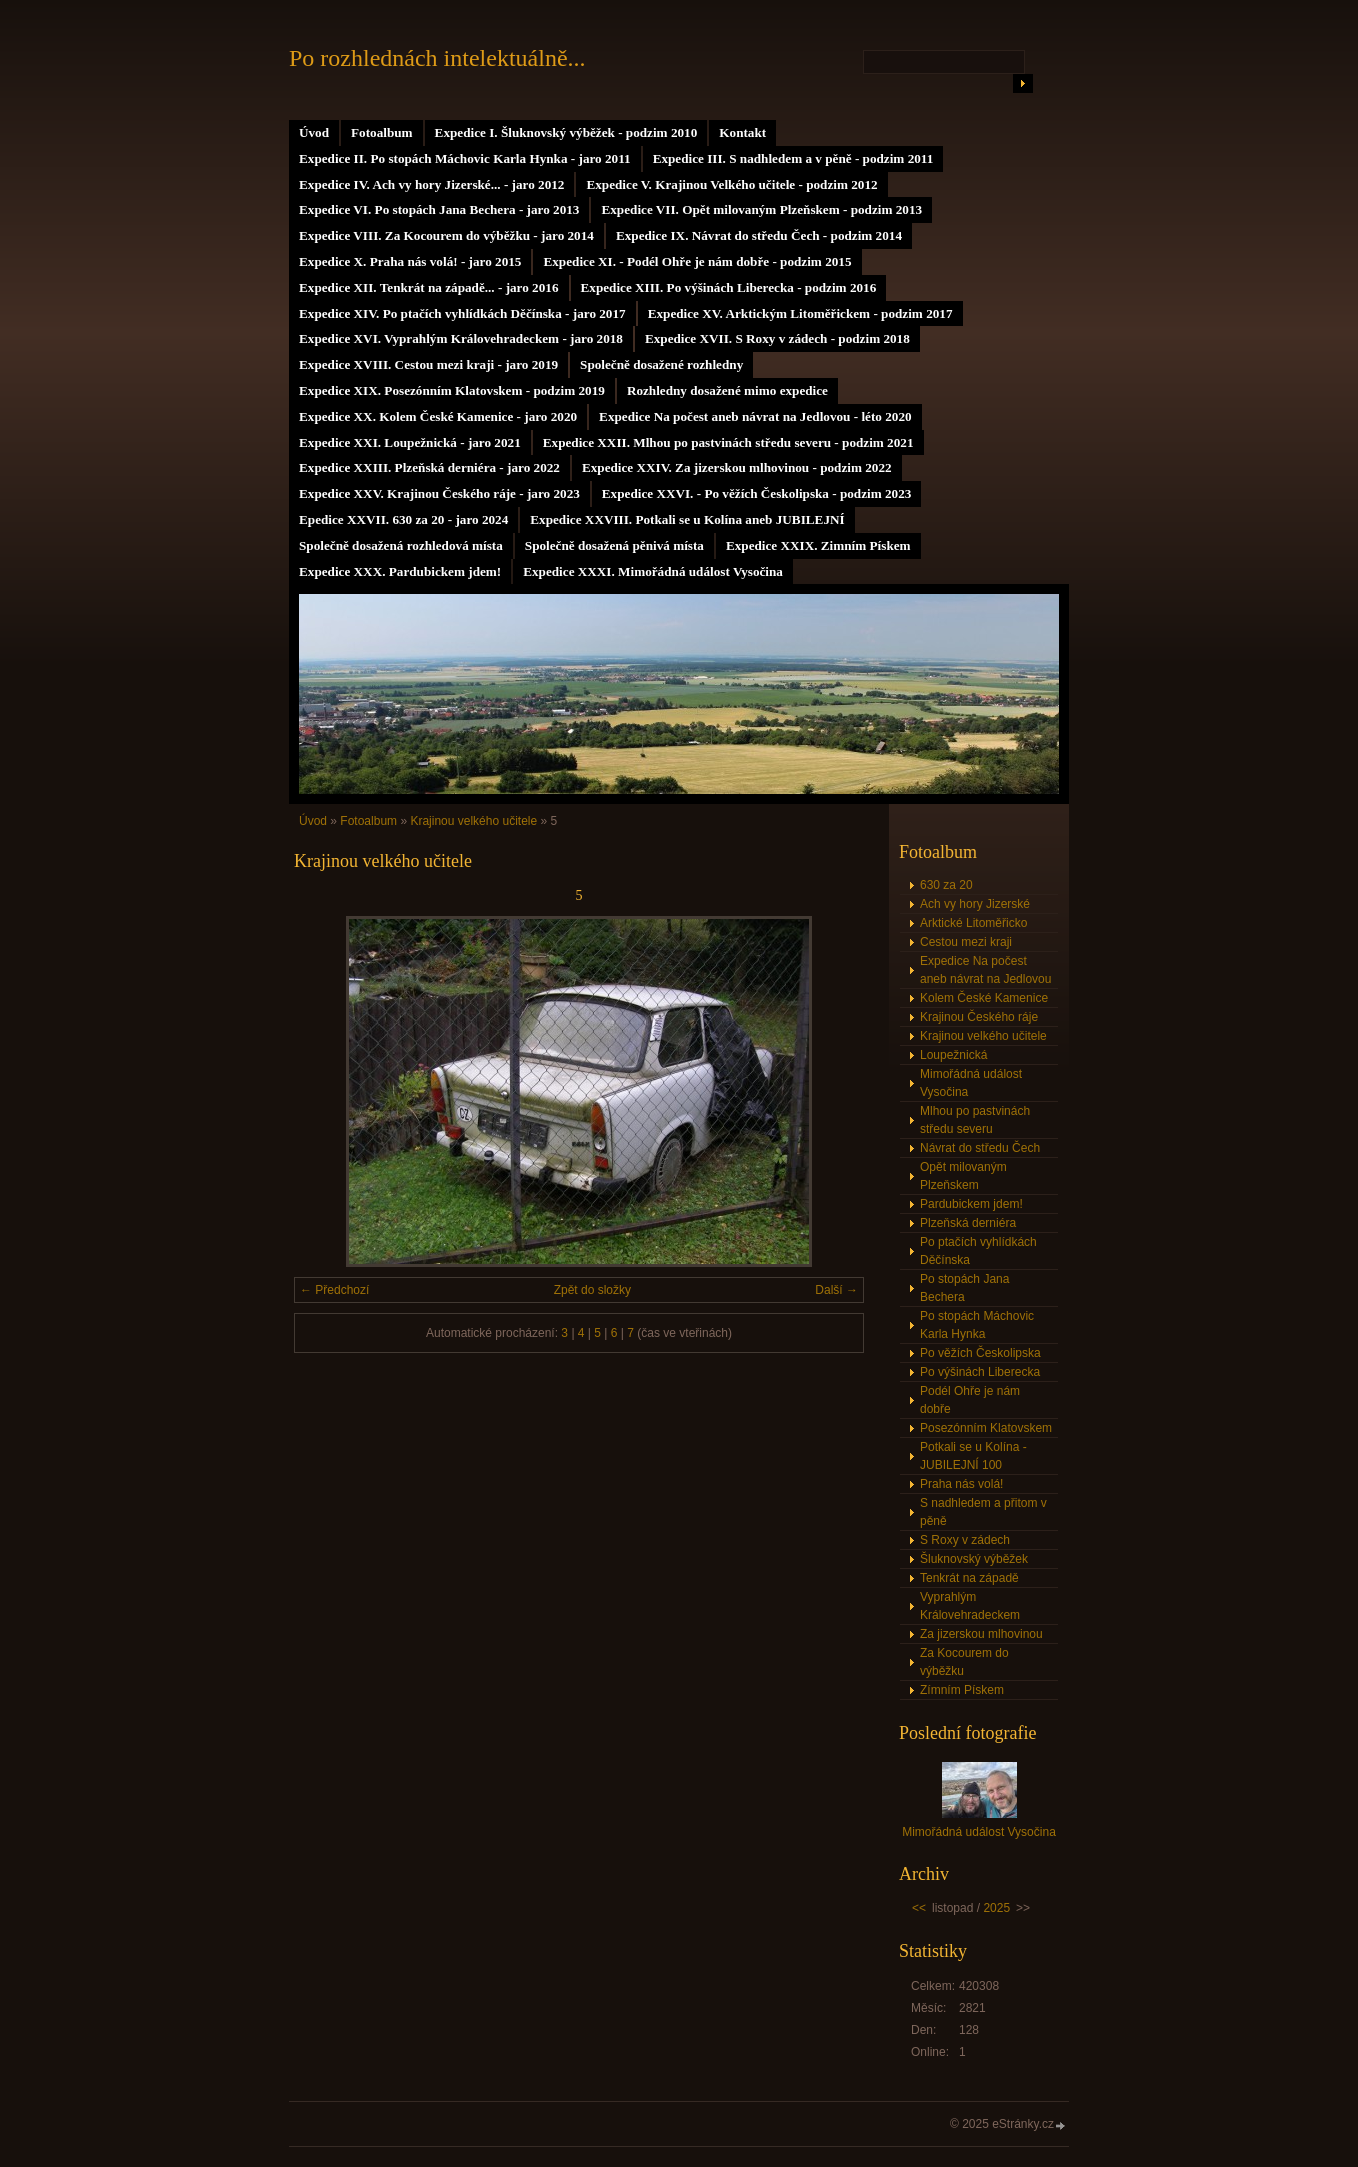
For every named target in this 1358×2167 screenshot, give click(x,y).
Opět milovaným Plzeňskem (963, 1176)
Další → (836, 1290)
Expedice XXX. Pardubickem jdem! (400, 571)
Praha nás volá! (961, 1484)
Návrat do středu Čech (980, 1148)
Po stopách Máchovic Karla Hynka (977, 1325)
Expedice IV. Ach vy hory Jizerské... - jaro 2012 (431, 184)
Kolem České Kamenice (984, 998)
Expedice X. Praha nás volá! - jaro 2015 (410, 261)
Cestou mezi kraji (966, 942)
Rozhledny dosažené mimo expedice (727, 390)
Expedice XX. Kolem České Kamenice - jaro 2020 (438, 416)
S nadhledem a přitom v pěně (983, 1512)
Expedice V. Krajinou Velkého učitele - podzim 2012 (731, 184)
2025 (996, 1908)
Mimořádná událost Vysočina (971, 1083)
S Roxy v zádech (965, 1540)
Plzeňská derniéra (968, 1223)
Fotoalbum (382, 132)
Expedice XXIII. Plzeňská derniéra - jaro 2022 (429, 467)
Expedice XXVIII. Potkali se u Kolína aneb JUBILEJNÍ (687, 519)
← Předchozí (334, 1290)
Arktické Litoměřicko (973, 923)
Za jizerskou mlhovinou (981, 1634)
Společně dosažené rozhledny (661, 364)
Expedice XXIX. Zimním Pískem (818, 545)
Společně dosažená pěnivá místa (614, 545)
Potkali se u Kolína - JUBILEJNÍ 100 (973, 1456)
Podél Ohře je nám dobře (970, 1400)
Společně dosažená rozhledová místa (401, 545)
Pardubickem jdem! (971, 1204)
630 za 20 (946, 885)
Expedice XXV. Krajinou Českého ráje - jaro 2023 (439, 493)
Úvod (314, 132)
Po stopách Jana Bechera (964, 1288)
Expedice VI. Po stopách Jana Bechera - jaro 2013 (439, 209)
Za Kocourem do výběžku (964, 1662)
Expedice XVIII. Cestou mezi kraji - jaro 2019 (428, 364)
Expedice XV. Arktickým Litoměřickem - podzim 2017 (800, 313)
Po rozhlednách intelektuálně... (437, 58)
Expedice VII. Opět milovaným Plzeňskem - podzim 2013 (761, 209)
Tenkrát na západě (969, 1578)
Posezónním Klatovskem (986, 1428)
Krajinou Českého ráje (979, 1017)
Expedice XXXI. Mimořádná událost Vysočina (653, 571)
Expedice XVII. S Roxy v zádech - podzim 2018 (777, 338)
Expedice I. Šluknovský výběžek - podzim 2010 (566, 132)
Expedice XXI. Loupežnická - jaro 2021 (410, 442)
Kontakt (742, 132)
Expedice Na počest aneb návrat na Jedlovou (985, 970)
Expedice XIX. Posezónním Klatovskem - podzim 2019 (452, 390)
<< (919, 1908)
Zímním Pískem (962, 1690)
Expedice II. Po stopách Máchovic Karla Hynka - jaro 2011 (465, 158)
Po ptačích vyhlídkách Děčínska (978, 1251)
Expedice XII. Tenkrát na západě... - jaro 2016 (429, 287)
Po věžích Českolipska (980, 1353)
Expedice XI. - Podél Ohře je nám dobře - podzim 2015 (697, 261)
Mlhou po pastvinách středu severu (975, 1120)
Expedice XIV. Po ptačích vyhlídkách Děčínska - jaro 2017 (462, 313)
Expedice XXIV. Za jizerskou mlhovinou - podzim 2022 (737, 467)
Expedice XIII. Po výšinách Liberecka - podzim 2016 (729, 287)
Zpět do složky (592, 1290)
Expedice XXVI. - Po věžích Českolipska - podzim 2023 (757, 493)
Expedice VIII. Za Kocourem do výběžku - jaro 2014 (446, 235)
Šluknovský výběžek (974, 1559)
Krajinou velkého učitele (473, 821)
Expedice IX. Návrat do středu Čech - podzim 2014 (759, 235)
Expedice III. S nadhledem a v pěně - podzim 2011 (793, 158)
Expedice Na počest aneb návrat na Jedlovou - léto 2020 (755, 416)
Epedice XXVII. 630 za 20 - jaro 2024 (403, 519)
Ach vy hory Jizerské (975, 904)
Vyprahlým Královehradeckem (970, 1606)
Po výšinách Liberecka (980, 1372)
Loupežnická (953, 1055)
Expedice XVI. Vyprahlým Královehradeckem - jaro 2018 (461, 338)
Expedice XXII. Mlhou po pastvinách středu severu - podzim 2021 (728, 442)
